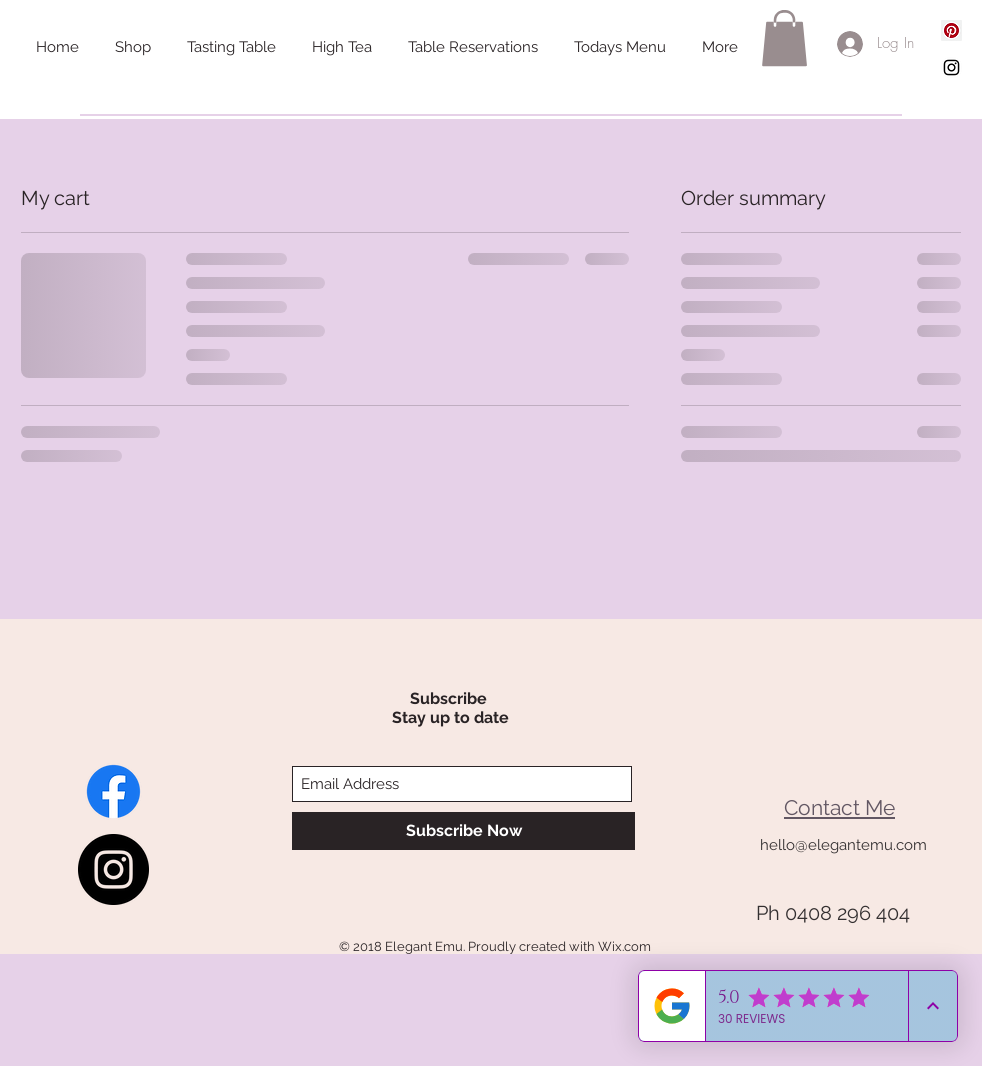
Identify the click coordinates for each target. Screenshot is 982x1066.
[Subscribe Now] (463, 831)
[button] (784, 38)
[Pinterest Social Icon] (951, 30)
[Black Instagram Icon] (951, 67)
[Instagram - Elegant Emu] (113, 869)
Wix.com (624, 946)
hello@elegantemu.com (843, 845)
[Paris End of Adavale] (113, 791)
